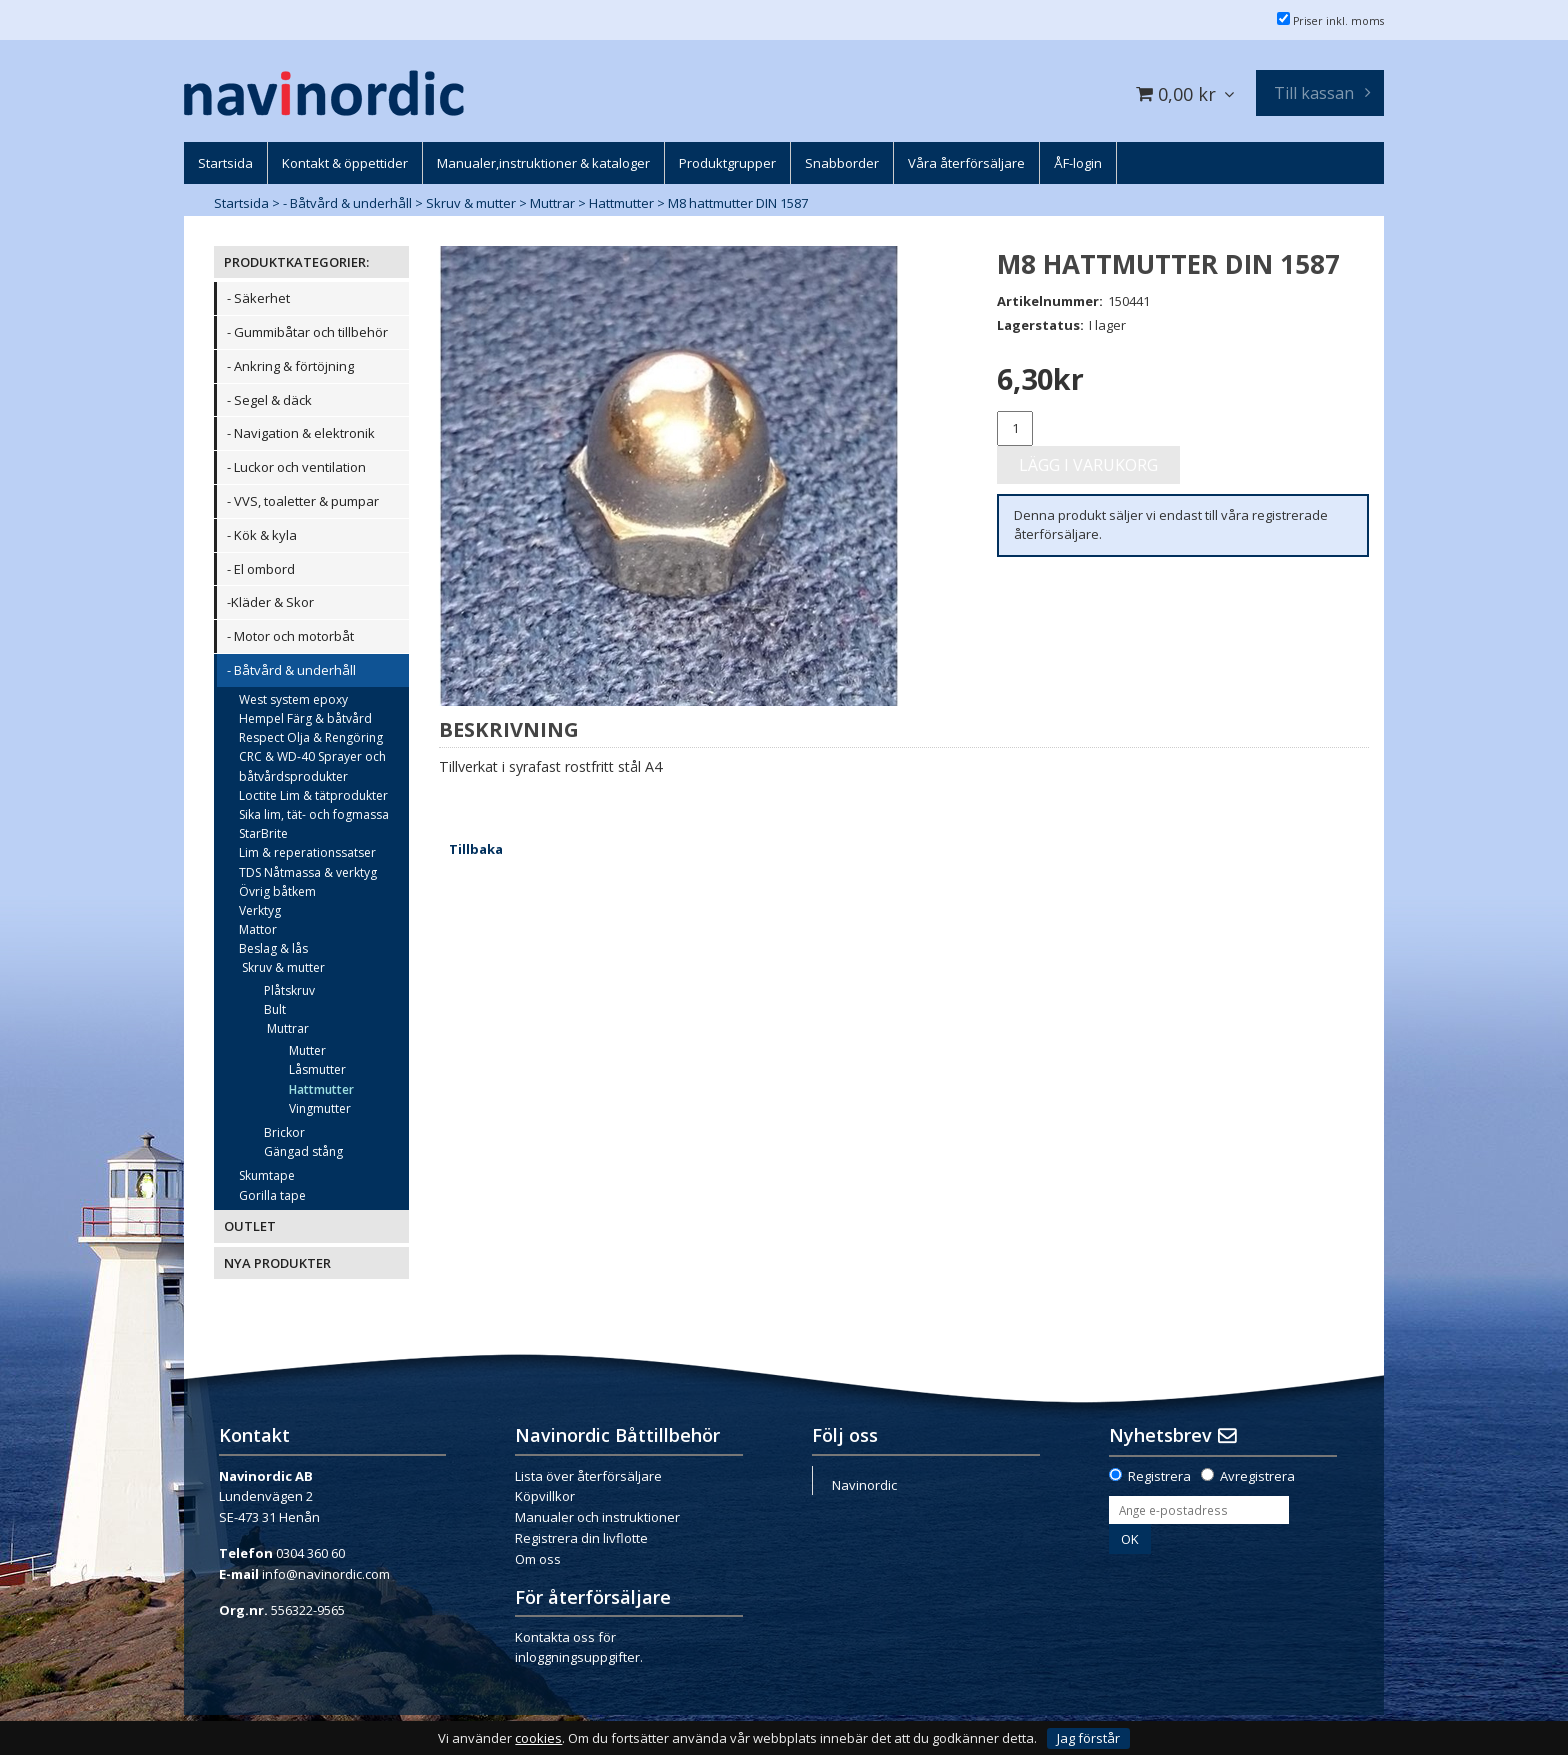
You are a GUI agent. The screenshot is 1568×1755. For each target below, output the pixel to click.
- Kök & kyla (262, 535)
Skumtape (267, 1175)
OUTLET (250, 1226)
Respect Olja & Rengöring (311, 737)
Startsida (241, 203)
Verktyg (260, 910)
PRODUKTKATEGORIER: (296, 262)
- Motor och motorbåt (290, 636)
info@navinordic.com (326, 1574)
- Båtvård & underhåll (347, 203)
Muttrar (552, 203)
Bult (275, 1009)
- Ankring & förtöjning (290, 366)
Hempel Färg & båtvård (305, 718)
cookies (538, 1738)
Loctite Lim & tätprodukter (313, 795)
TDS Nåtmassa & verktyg (308, 872)
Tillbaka (476, 849)
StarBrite (263, 833)
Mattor (258, 929)
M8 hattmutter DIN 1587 (738, 203)
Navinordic (864, 1485)
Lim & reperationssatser (307, 852)
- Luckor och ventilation (296, 467)
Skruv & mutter (471, 203)
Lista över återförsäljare (588, 1476)
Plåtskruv (289, 990)
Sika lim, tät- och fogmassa (314, 814)
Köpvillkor (545, 1496)
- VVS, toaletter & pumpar (303, 501)
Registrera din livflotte (581, 1538)
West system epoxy (293, 699)
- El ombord (261, 569)
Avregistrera (1257, 1476)
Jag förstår (1088, 1738)
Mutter (307, 1050)
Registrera (1159, 1476)
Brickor (284, 1132)
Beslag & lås (273, 948)
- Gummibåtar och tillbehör (307, 332)
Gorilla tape (272, 1195)
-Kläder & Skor (270, 602)
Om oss (538, 1559)
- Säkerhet (258, 298)
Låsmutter (317, 1069)
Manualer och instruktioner (597, 1517)
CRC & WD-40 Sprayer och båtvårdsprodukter (312, 766)
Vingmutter (320, 1108)
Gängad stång (303, 1151)
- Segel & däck (269, 400)
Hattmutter (621, 203)
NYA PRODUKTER (277, 1263)
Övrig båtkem (277, 891)
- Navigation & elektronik (301, 433)
